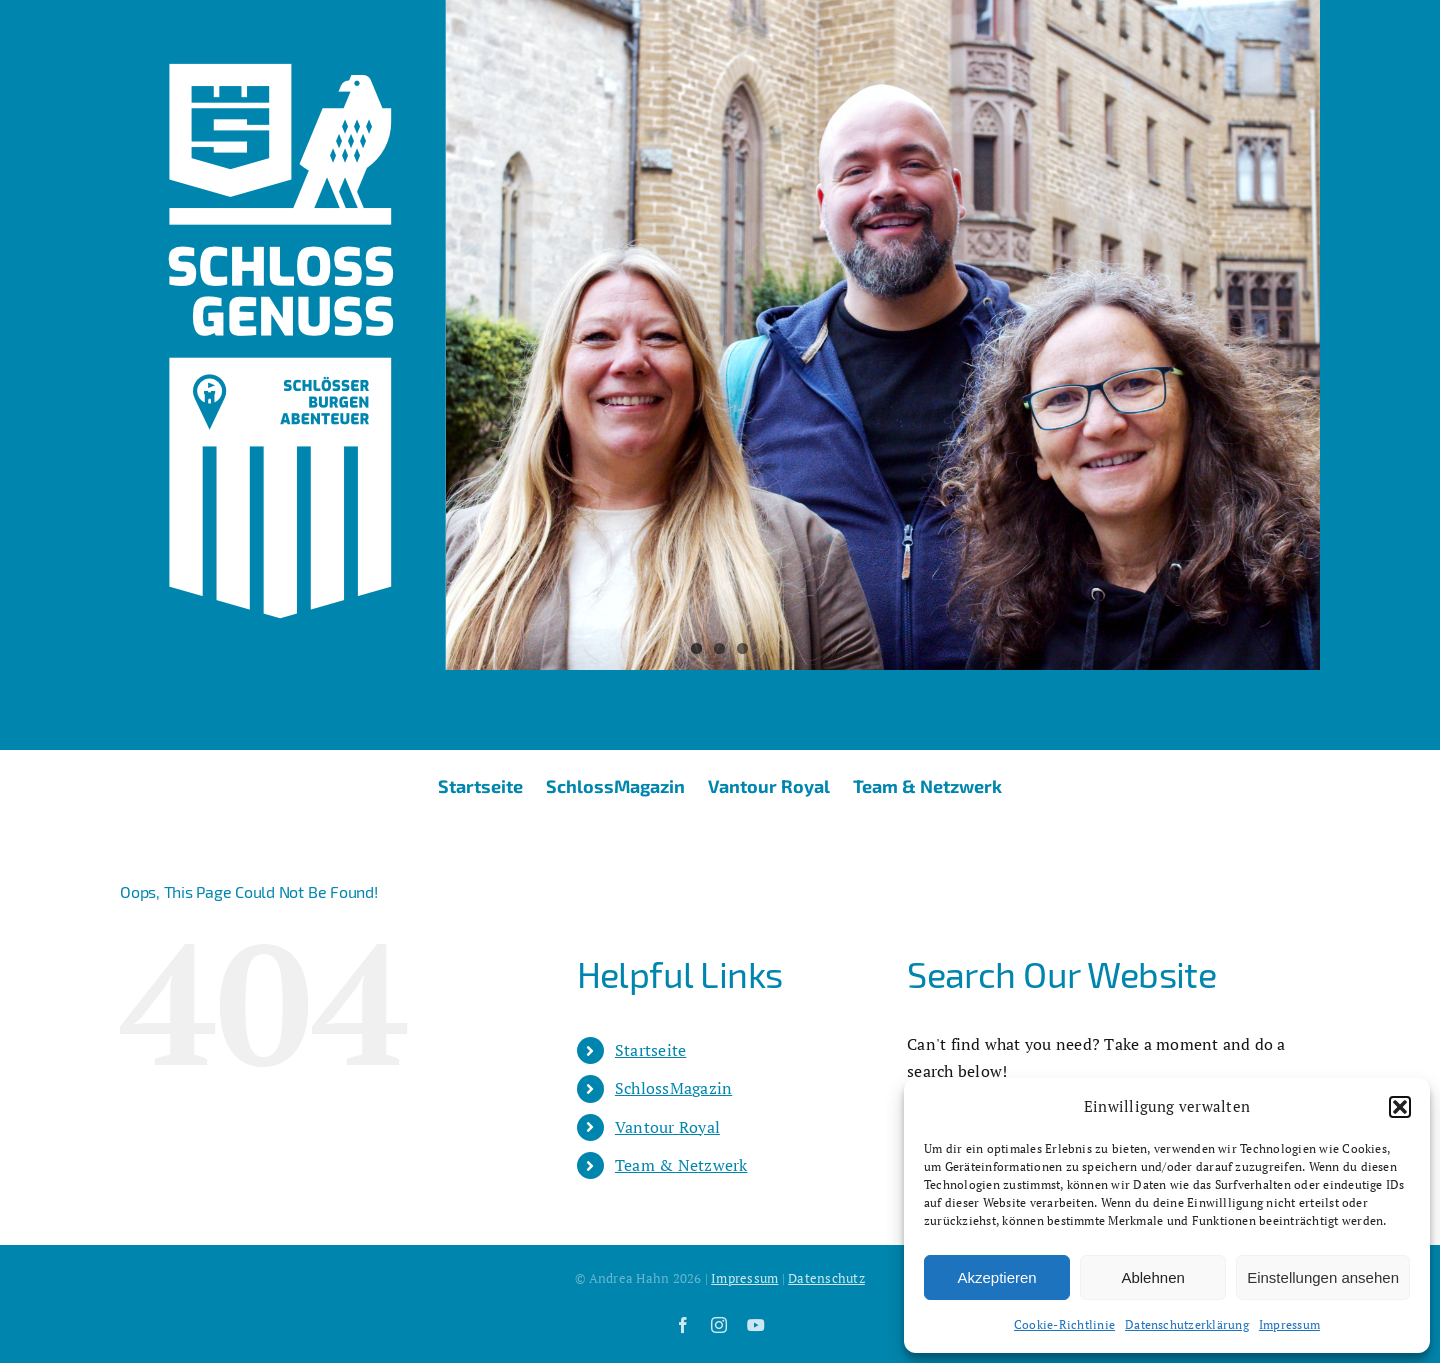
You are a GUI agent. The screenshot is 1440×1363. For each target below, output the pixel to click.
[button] (1400, 1107)
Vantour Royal (667, 1127)
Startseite (650, 1050)
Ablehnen (1152, 1277)
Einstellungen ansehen (1323, 1277)
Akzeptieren (996, 1277)
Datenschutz (826, 1278)
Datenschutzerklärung (1187, 1324)
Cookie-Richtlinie (1064, 1324)
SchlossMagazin (673, 1088)
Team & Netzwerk (681, 1165)
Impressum (1289, 1324)
